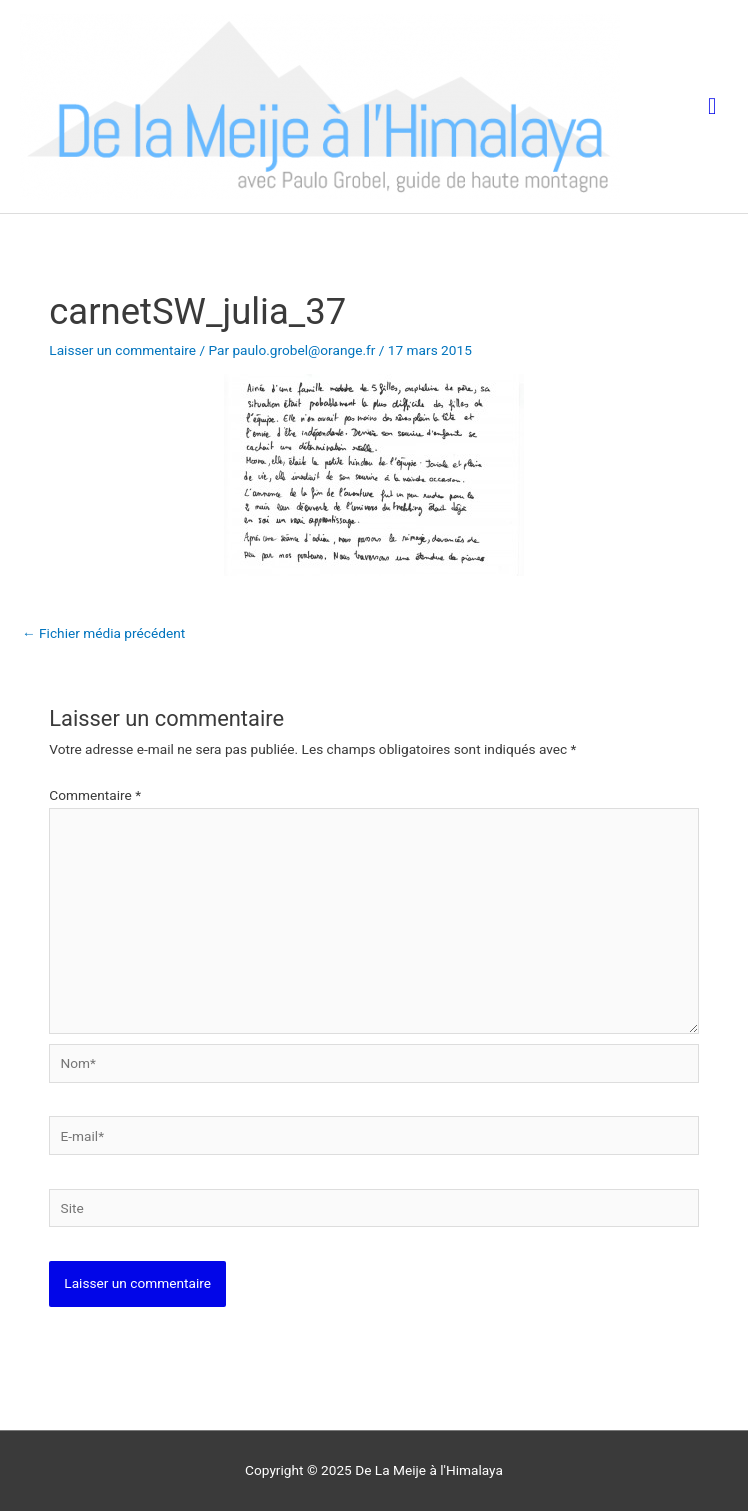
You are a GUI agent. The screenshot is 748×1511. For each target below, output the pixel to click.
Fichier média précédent (103, 633)
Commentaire (95, 795)
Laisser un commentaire (122, 350)
